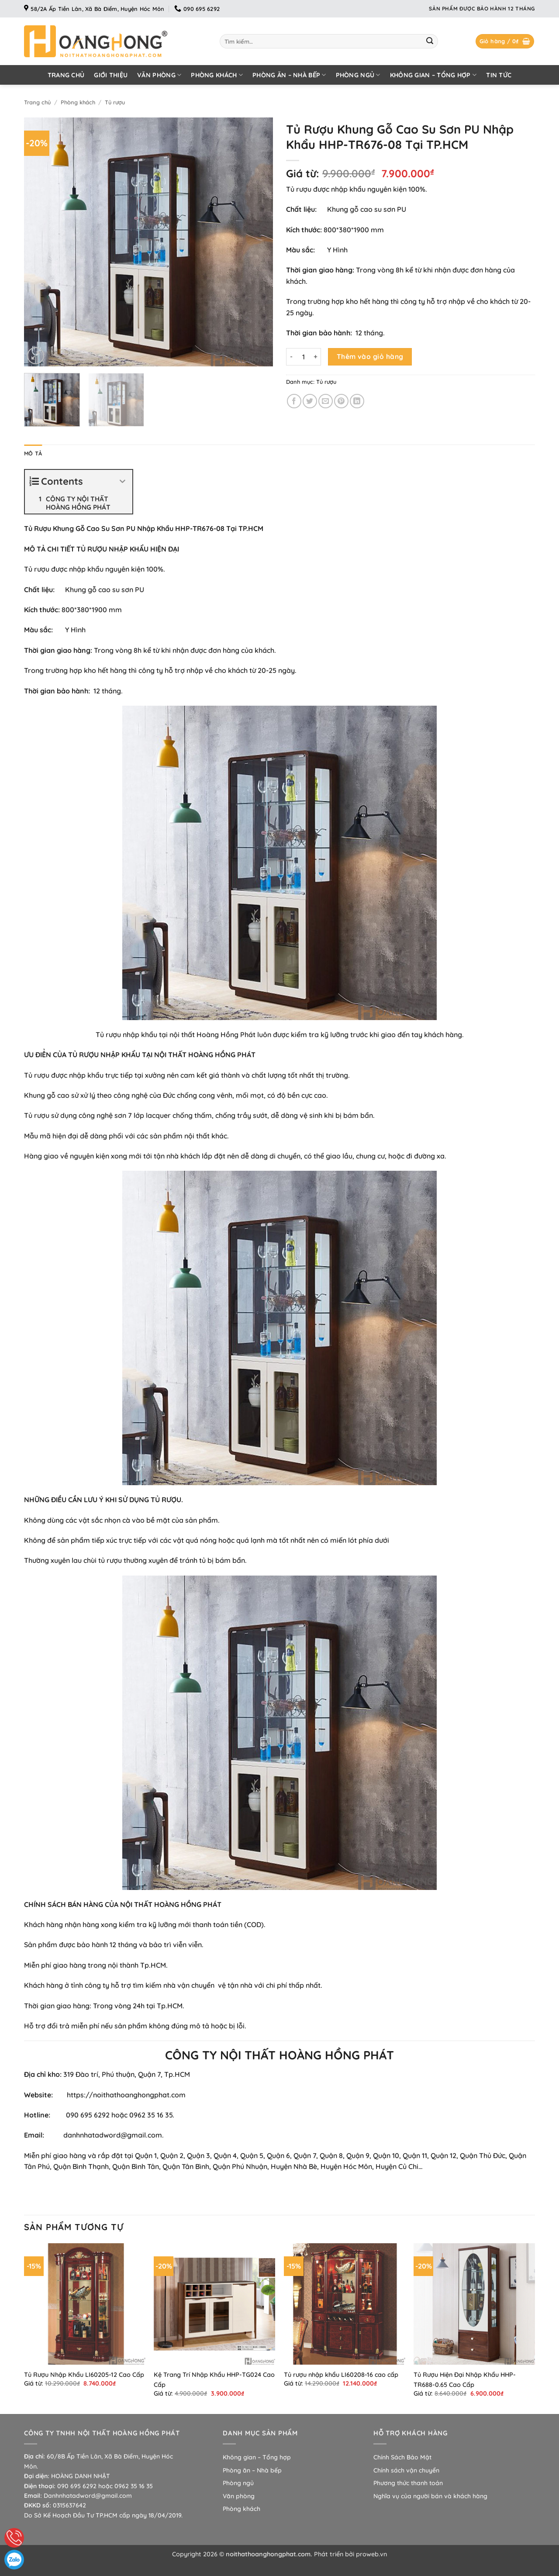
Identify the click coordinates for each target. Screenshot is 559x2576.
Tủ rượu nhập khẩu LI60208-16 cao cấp (341, 2375)
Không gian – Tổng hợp (433, 75)
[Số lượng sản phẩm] (304, 357)
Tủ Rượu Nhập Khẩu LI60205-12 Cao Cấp (84, 2375)
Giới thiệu (111, 75)
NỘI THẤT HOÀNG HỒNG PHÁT (204, 1054)
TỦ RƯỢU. (167, 1499)
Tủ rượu (115, 102)
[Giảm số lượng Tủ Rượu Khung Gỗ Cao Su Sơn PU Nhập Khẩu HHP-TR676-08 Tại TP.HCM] (291, 357)
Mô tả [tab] (33, 453)
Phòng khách (217, 75)
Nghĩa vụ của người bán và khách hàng (430, 2496)
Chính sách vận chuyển (406, 2470)
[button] (505, 41)
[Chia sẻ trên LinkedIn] (357, 401)
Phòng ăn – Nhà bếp (289, 75)
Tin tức (498, 75)
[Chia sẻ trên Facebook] (294, 401)
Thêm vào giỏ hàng (370, 356)
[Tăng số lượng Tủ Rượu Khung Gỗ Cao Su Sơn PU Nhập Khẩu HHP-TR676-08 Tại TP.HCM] (316, 357)
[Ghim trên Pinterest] (341, 401)
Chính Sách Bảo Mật (402, 2457)
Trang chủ (66, 75)
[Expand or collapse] (122, 481)
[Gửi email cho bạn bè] (325, 401)
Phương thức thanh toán (408, 2483)
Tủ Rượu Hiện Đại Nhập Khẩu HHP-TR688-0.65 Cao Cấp (465, 2380)
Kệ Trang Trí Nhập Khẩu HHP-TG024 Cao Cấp (214, 2380)
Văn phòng (159, 75)
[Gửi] (429, 41)
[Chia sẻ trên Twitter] (310, 401)
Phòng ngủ (358, 75)
